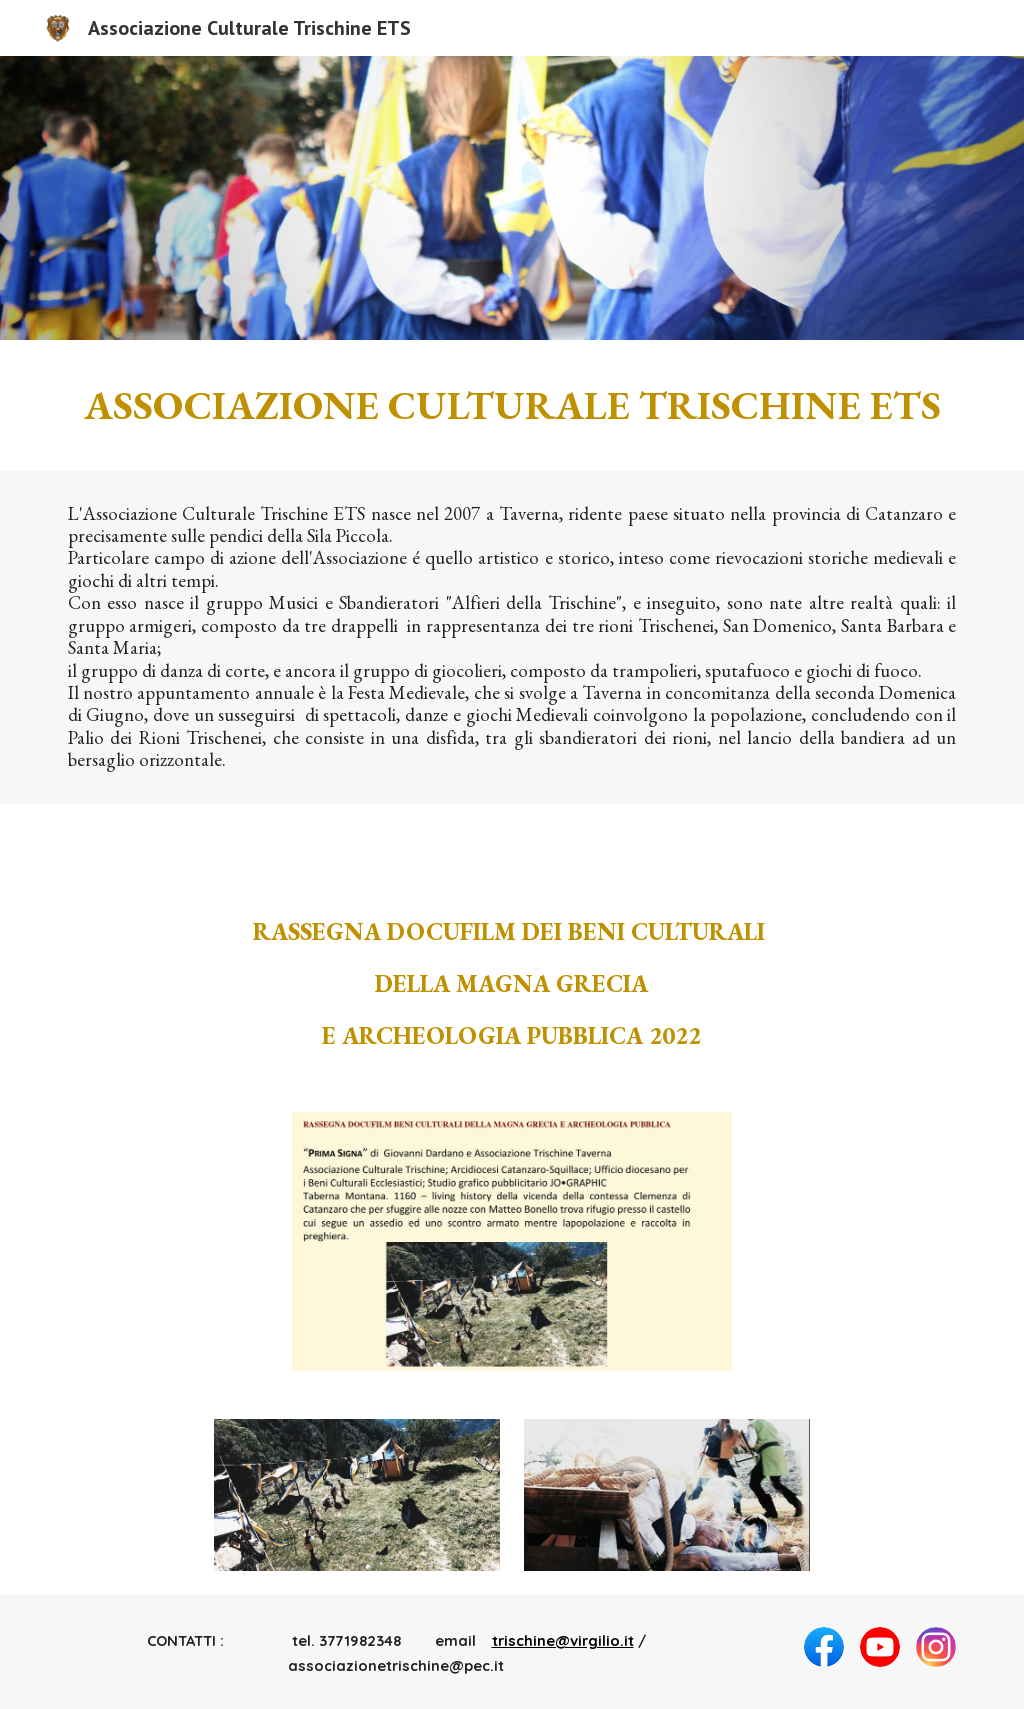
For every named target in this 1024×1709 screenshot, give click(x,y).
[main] (512, 405)
